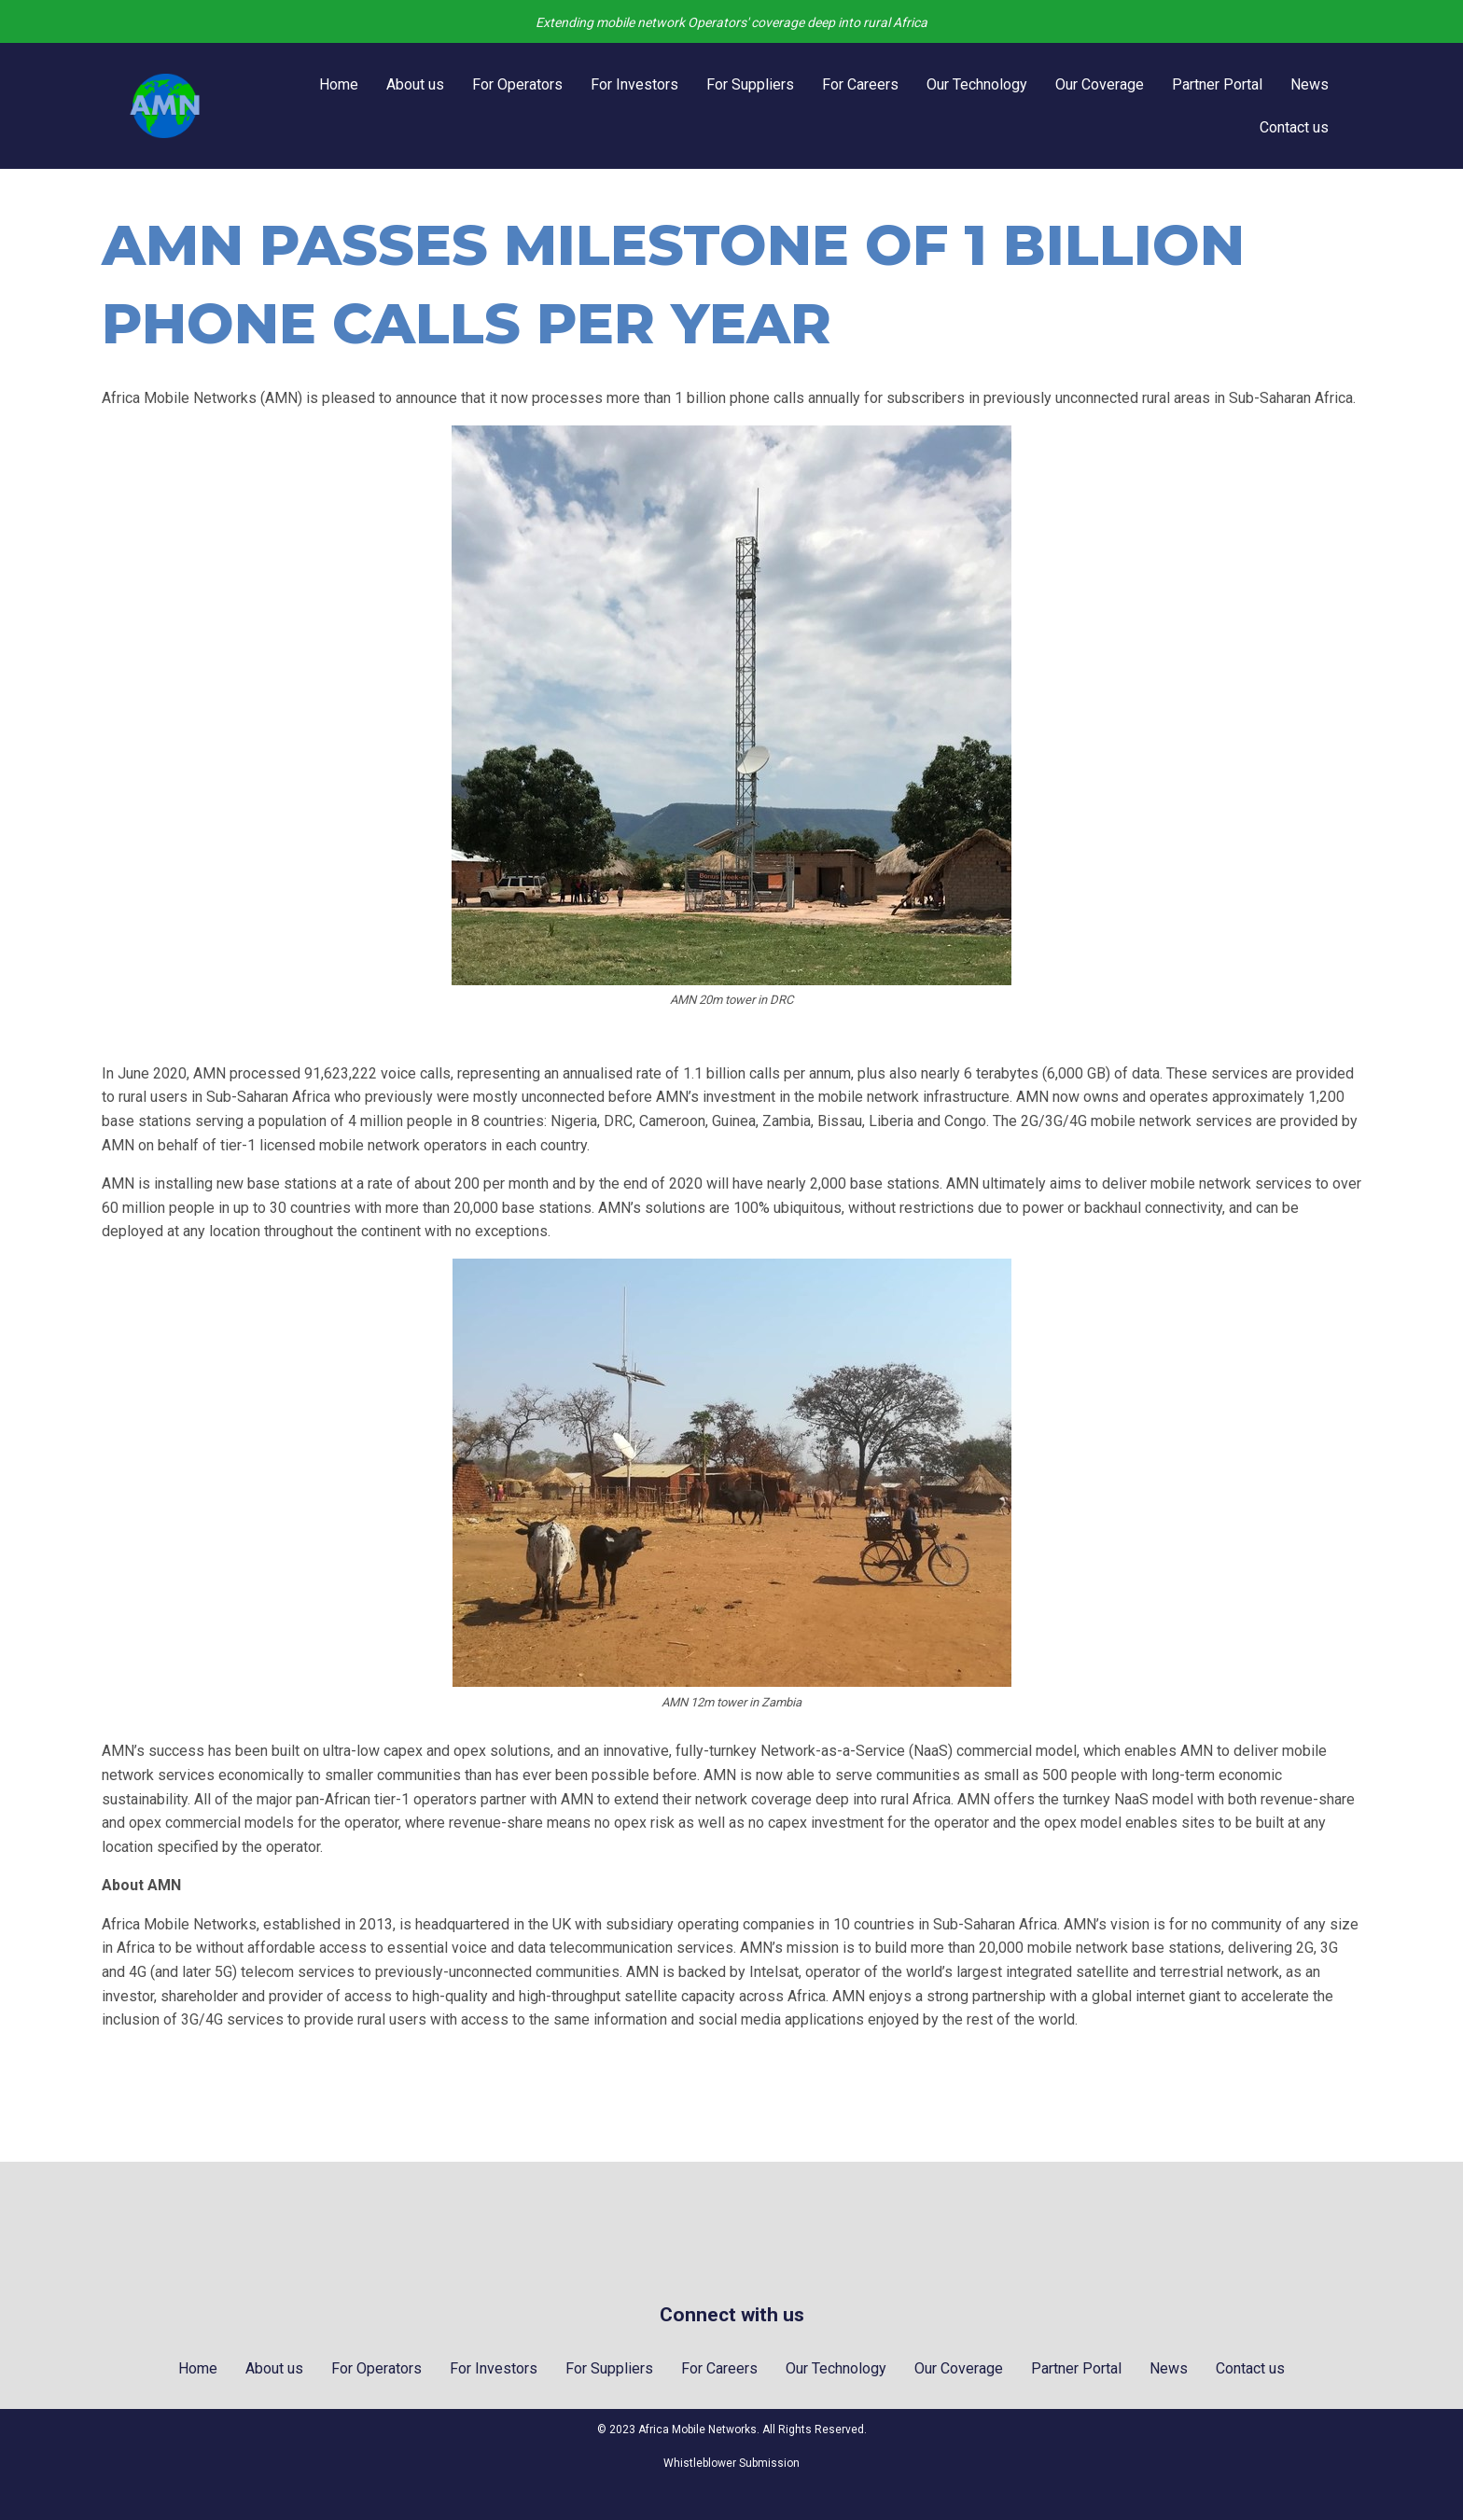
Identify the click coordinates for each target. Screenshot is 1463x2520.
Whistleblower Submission (731, 2463)
